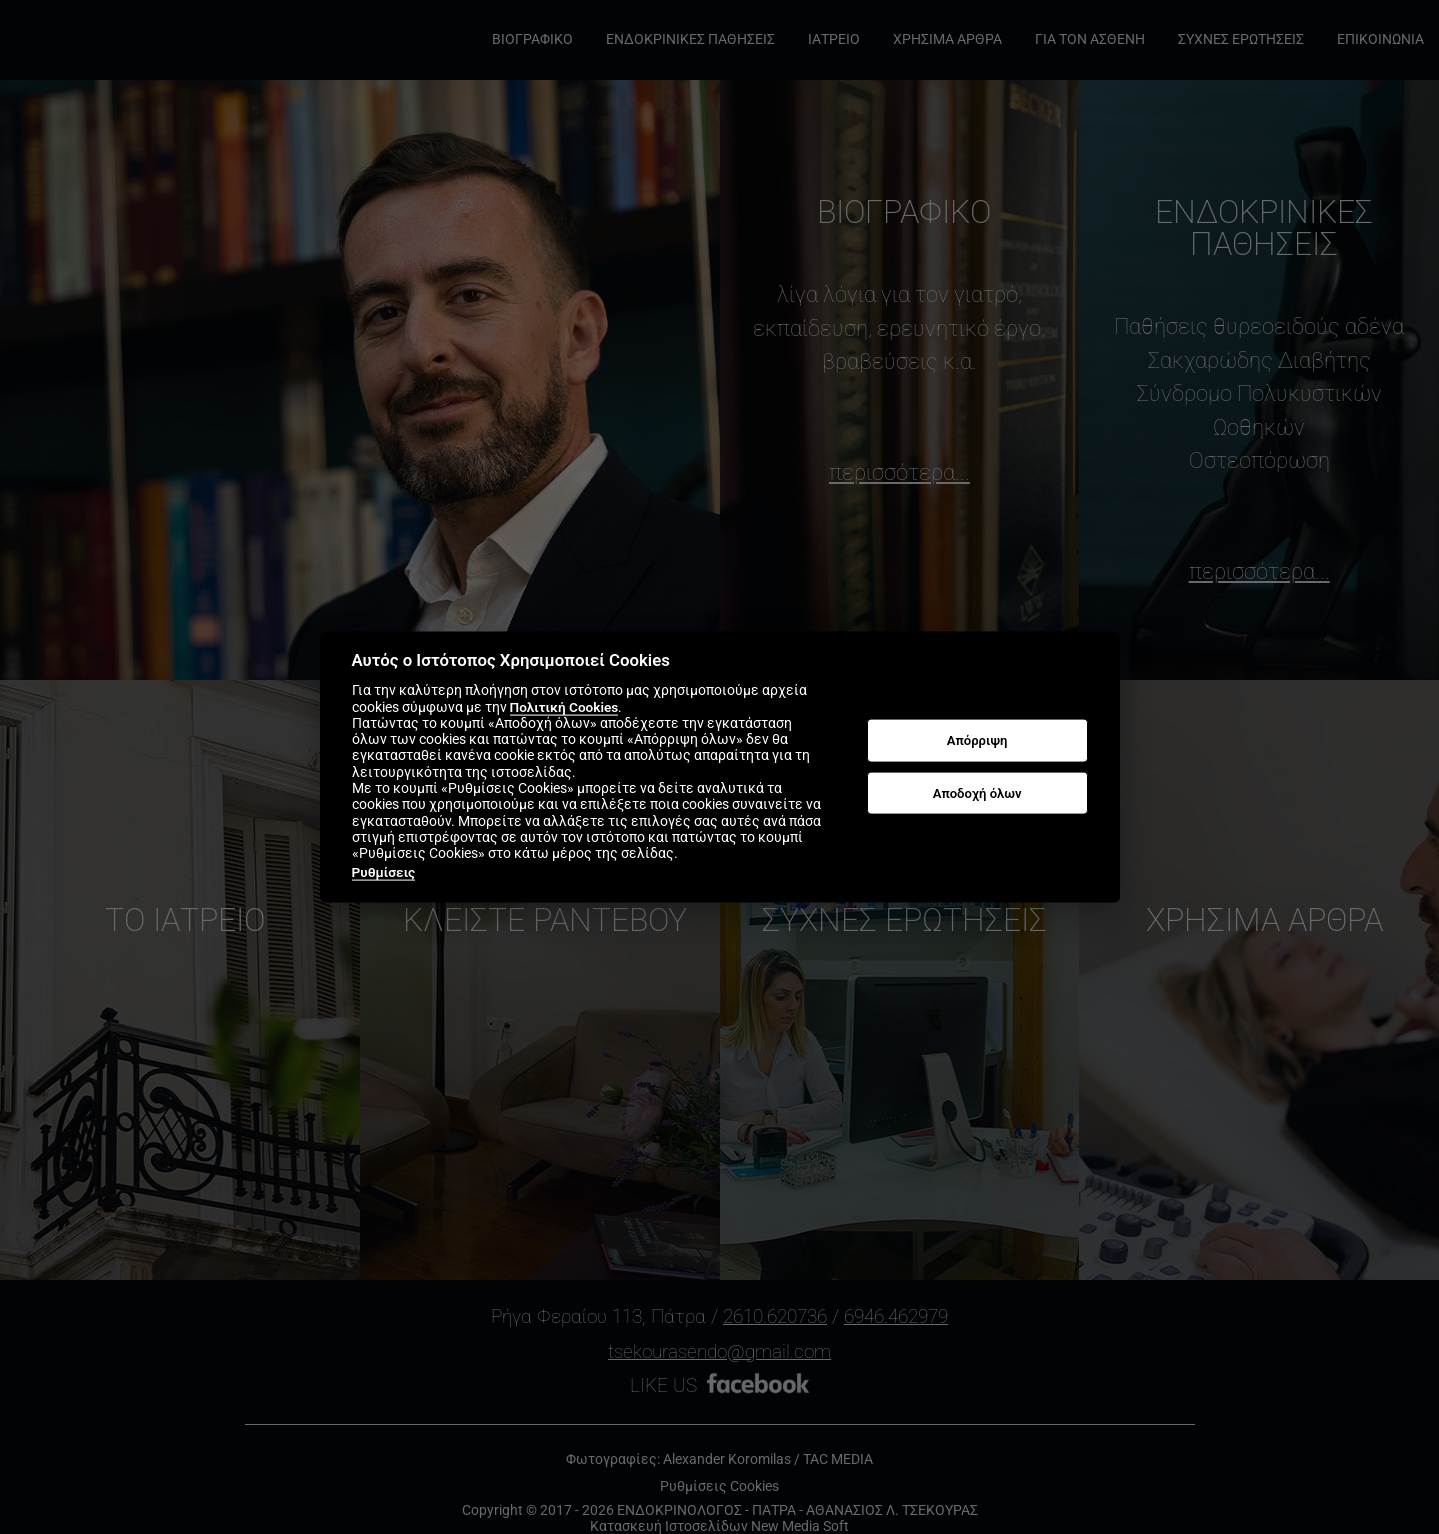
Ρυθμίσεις (384, 871)
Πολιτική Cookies (564, 706)
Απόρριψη (977, 740)
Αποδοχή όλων (977, 792)
